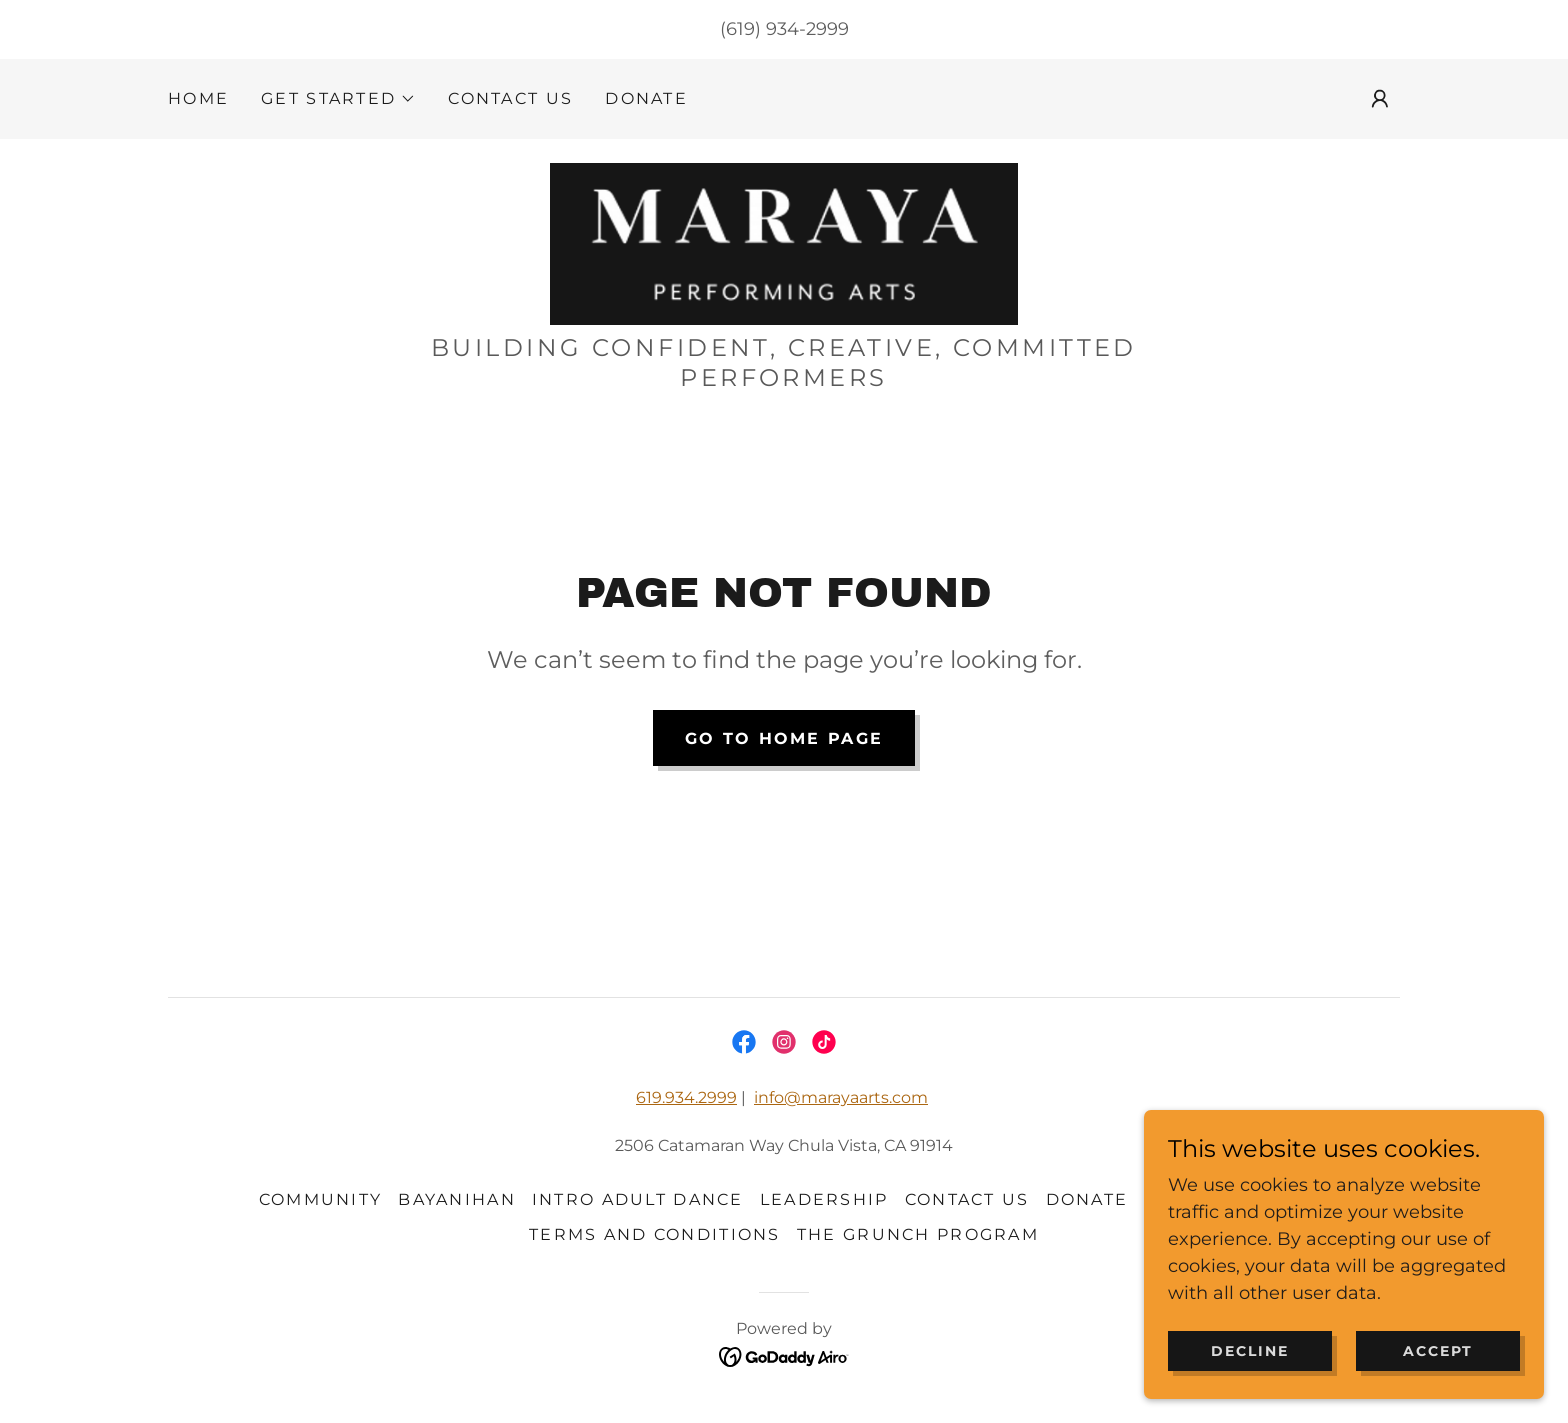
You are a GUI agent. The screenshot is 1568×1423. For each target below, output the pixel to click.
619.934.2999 (686, 1097)
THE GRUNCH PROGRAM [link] (918, 1234)
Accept (1438, 1379)
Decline (1250, 1379)
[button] (338, 99)
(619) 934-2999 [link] (784, 29)
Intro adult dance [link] (638, 1199)
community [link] (321, 1199)
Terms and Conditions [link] (655, 1234)
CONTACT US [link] (510, 98)
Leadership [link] (824, 1199)
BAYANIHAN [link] (457, 1199)
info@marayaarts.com (841, 1097)
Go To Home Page (784, 738)
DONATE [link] (646, 98)
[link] (783, 243)
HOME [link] (198, 98)
